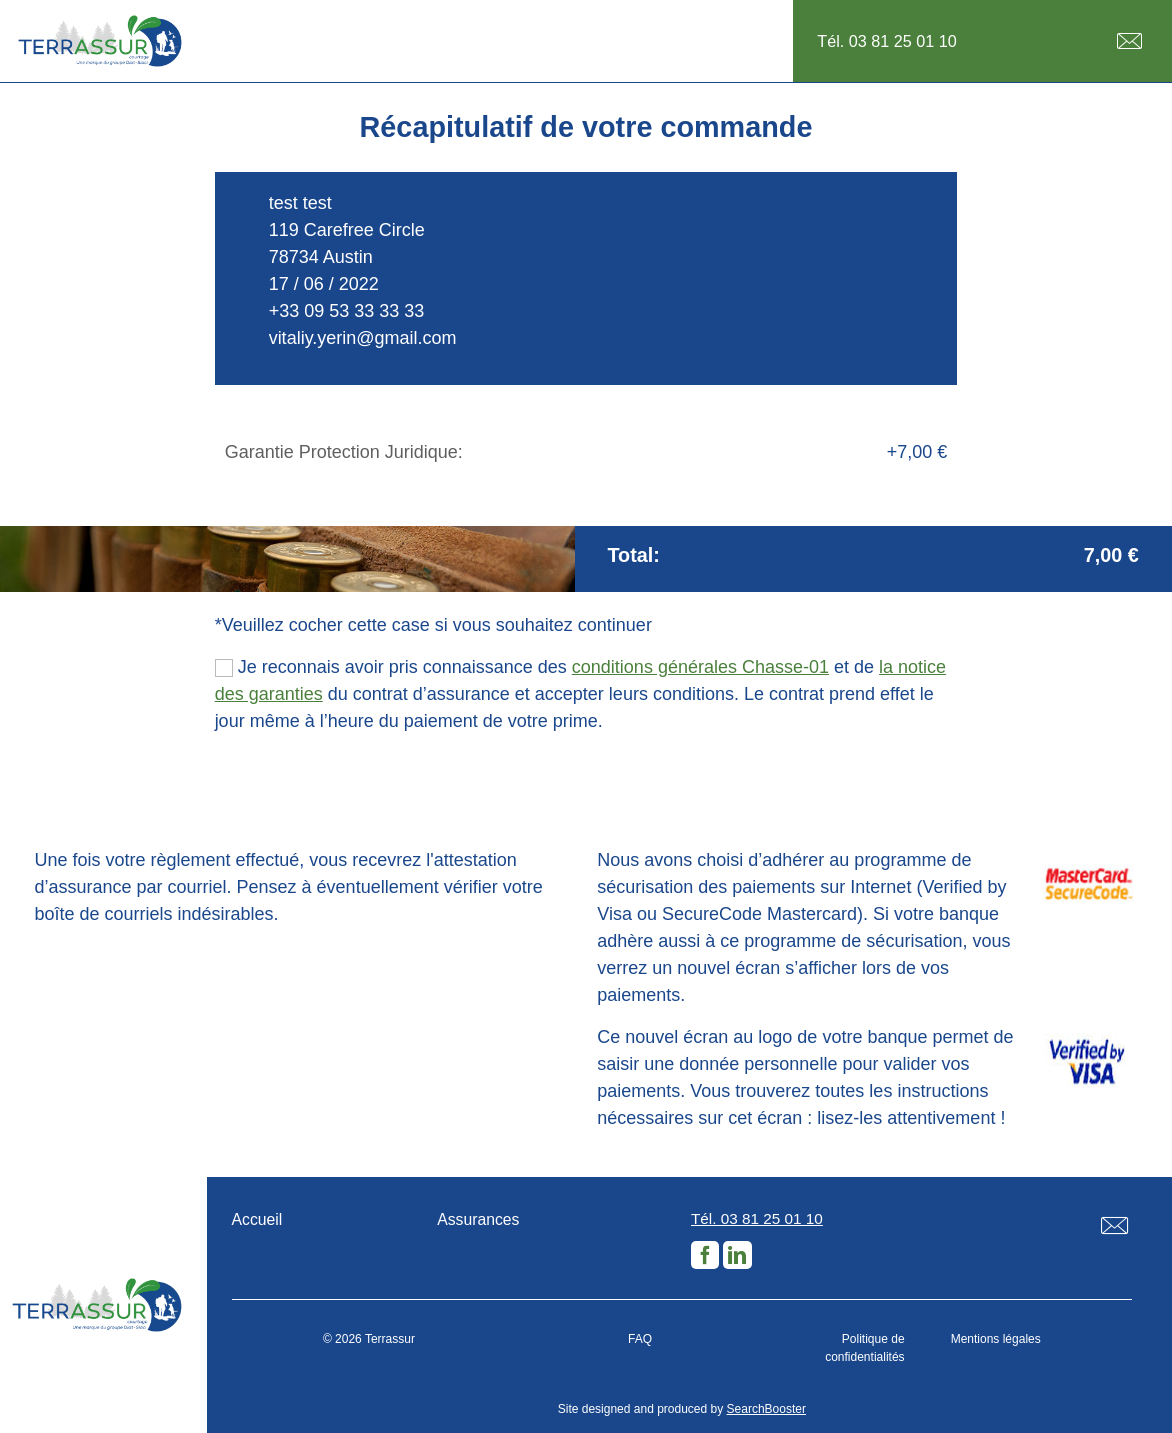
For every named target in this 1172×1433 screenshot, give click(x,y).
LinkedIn (737, 1255)
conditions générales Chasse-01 (700, 667)
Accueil (257, 1219)
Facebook (705, 1255)
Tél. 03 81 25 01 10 (887, 41)
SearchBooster (766, 1409)
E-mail (1128, 41)
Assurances (478, 1219)
